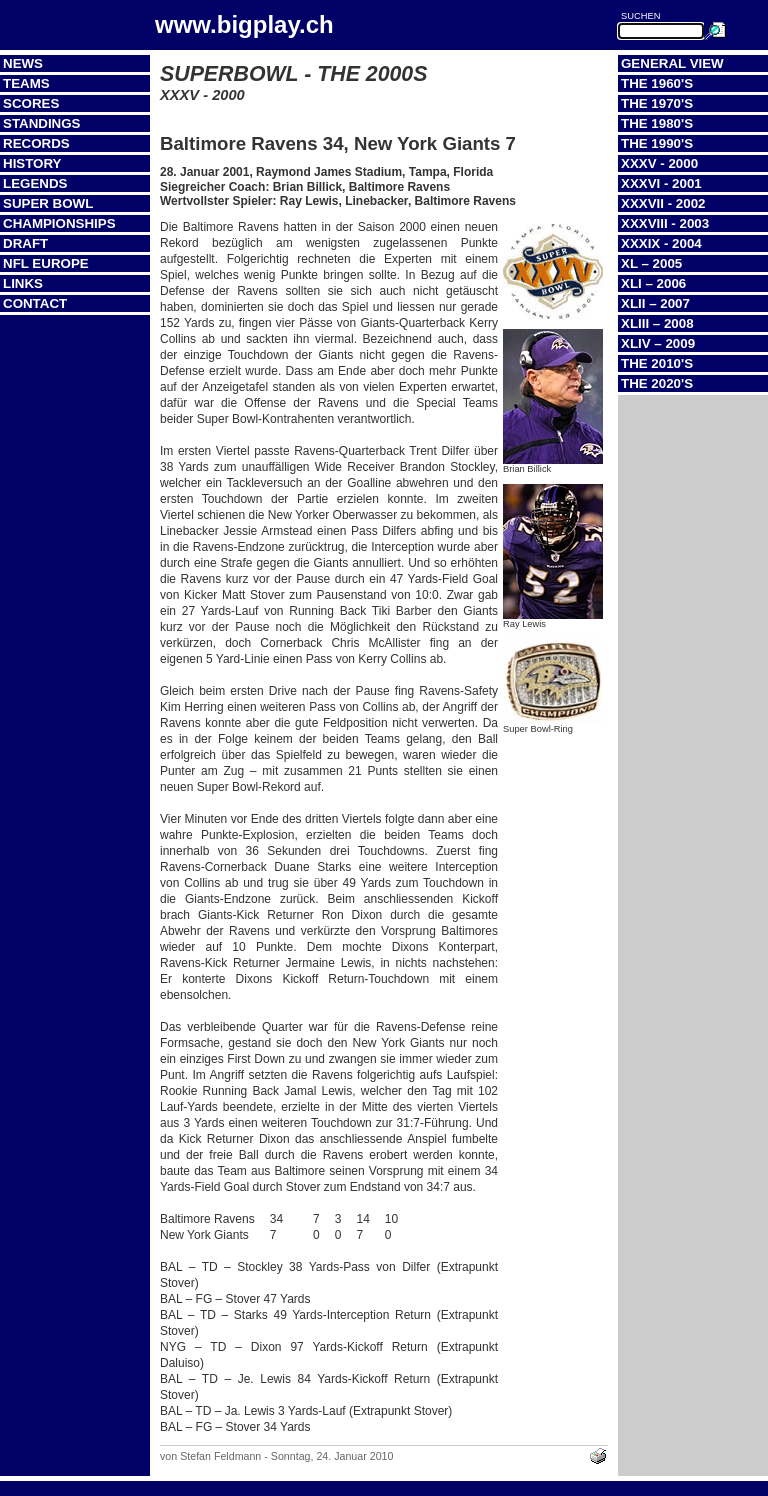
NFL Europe (46, 263)
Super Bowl (48, 203)
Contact (35, 303)
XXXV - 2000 (659, 163)
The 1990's (657, 143)
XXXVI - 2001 (661, 183)
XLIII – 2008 (657, 323)
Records (36, 143)
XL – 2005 (651, 263)
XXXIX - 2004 (661, 243)
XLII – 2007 (655, 303)
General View (672, 63)
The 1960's (657, 83)
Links (23, 283)
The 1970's (657, 103)
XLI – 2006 (653, 283)
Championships (59, 223)
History (32, 163)
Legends (35, 183)
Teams (26, 83)
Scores (31, 103)
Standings (42, 123)
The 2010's (657, 363)
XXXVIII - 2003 (665, 223)
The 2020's (657, 383)
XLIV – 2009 (658, 343)
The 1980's (657, 123)
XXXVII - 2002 (663, 203)
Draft (25, 243)
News (23, 63)
